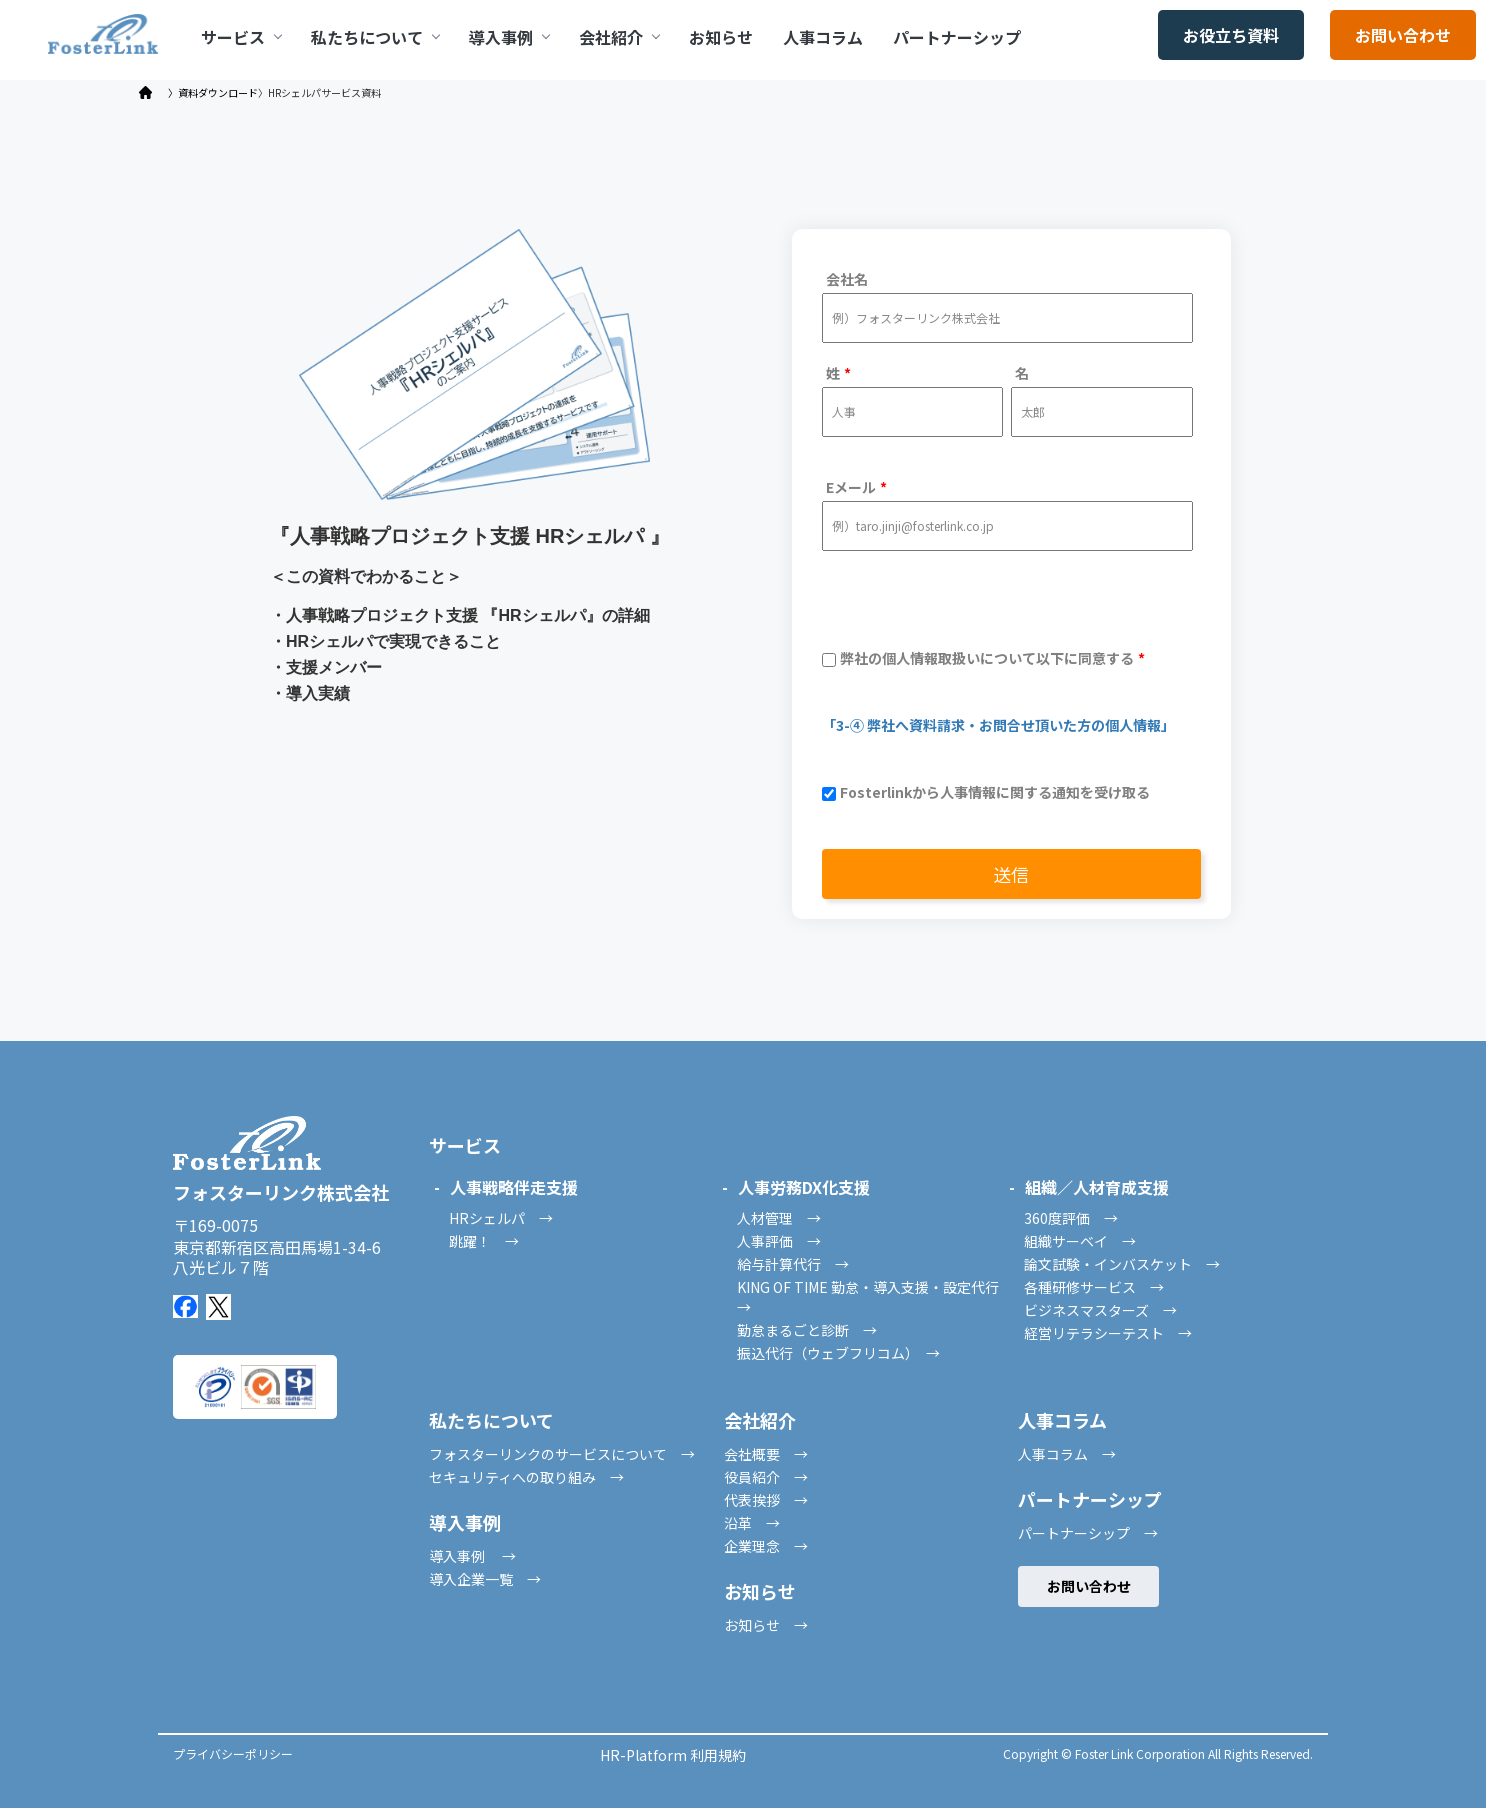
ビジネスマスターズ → (1100, 1310)
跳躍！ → (484, 1241)
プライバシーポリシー (233, 1753)
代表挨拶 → (766, 1500)
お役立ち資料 (1231, 35)
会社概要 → (766, 1454)
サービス (241, 37)
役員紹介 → (766, 1477)
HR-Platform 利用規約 (673, 1755)
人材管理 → (779, 1218)
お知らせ (721, 37)
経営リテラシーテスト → (1108, 1333)
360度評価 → (1071, 1218)
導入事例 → (472, 1556)
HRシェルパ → (501, 1218)
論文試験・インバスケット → (1122, 1264)
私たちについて (375, 37)
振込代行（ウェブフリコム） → (838, 1353)
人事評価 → (779, 1241)
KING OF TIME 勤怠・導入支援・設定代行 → (875, 1297)
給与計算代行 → (793, 1264)
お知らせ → (766, 1625)
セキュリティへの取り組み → (526, 1477)
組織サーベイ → (1080, 1241)
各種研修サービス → (1094, 1287)
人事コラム (823, 37)
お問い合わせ (1403, 35)
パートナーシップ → (1088, 1533)
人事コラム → (1067, 1454)
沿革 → (752, 1523)
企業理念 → (766, 1546)
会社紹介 (619, 37)
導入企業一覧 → (485, 1579)
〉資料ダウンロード (213, 93)
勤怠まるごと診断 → (807, 1330)
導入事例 (509, 37)
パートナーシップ (957, 37)
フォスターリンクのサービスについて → (562, 1454)
